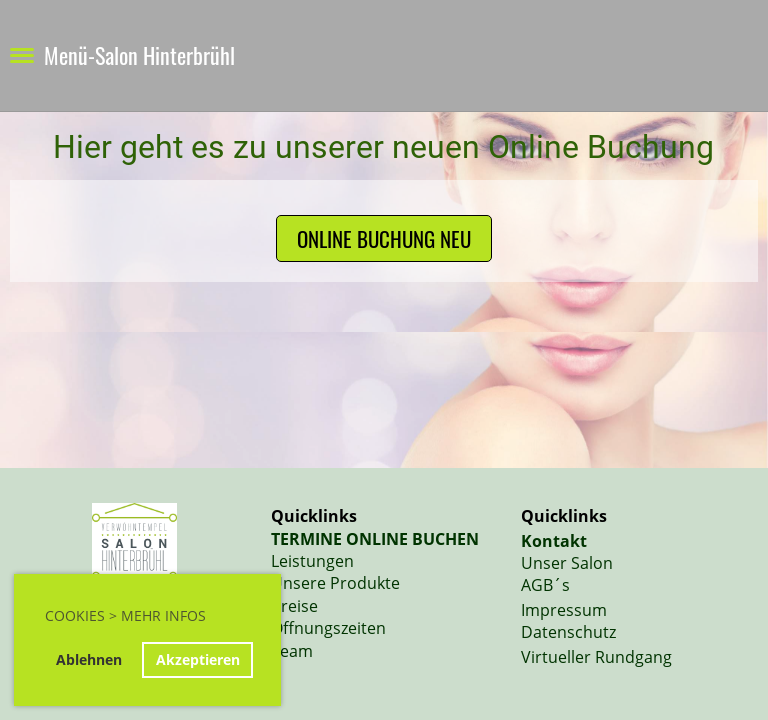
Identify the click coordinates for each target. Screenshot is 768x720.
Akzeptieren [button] (198, 659)
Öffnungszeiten (328, 628)
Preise (294, 606)
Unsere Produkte (335, 583)
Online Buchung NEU (384, 238)
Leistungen (312, 561)
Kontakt (554, 541)
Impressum (564, 610)
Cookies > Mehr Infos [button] (125, 615)
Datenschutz (568, 632)
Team (292, 651)
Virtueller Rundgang (596, 657)
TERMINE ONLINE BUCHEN (375, 539)
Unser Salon (567, 563)
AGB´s (545, 585)
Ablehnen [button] (89, 659)
